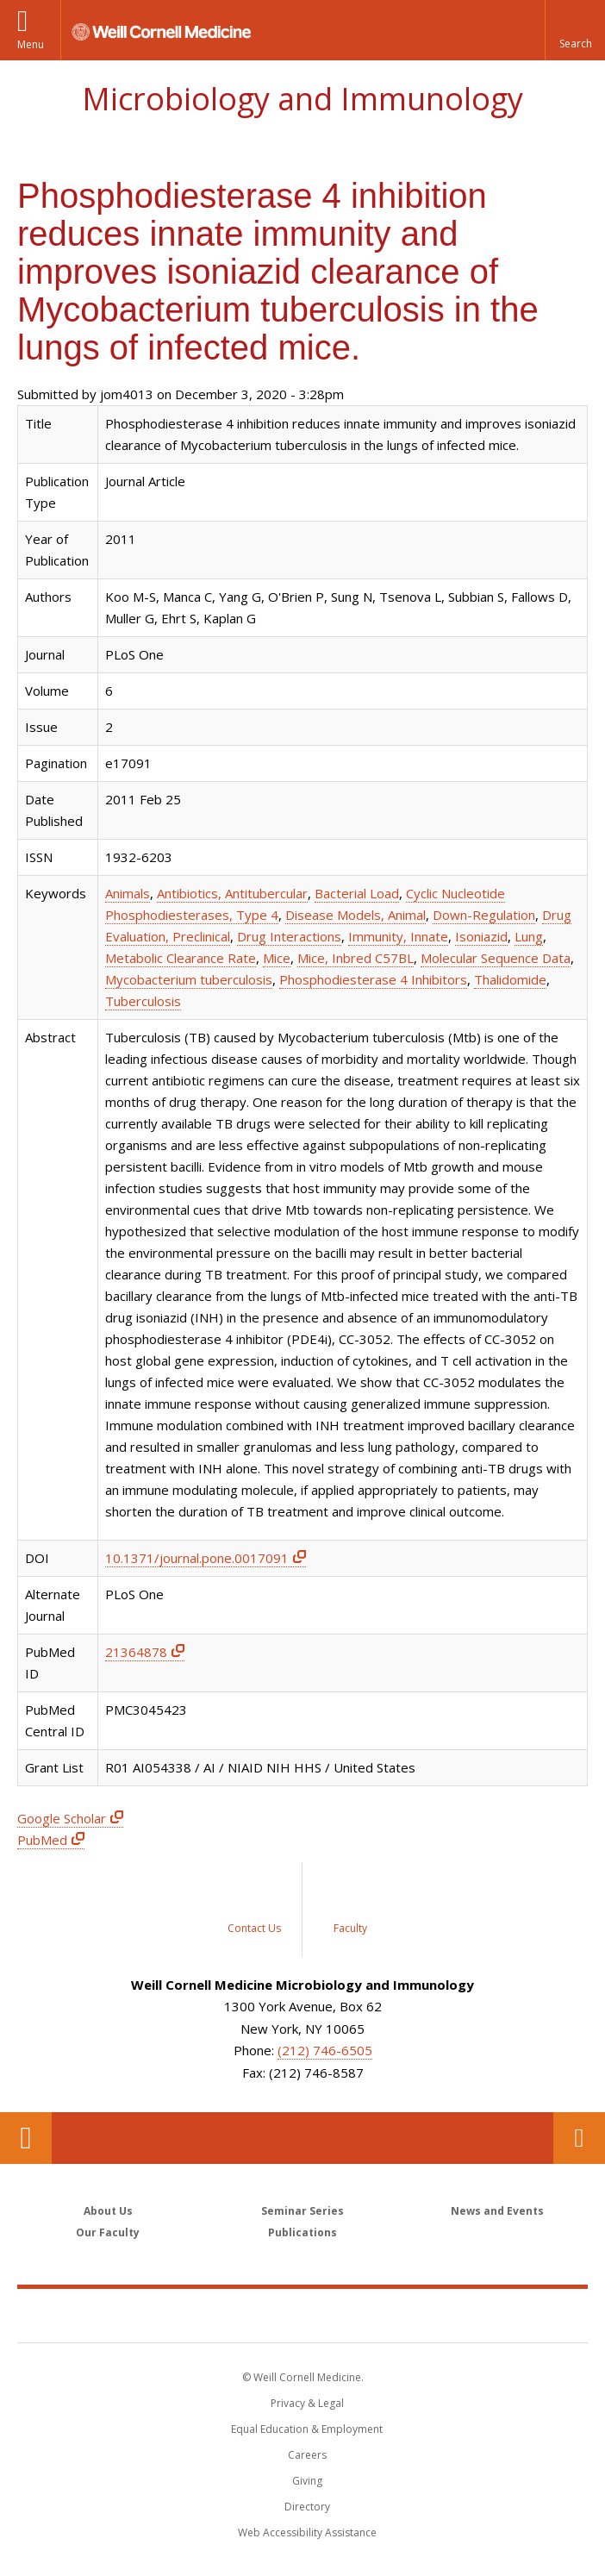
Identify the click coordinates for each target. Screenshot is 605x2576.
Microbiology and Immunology (302, 99)
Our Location (26, 2138)
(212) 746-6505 (325, 2050)
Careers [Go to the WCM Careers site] (307, 2455)
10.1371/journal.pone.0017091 (197, 1557)
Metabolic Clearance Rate (180, 957)
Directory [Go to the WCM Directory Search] (307, 2506)
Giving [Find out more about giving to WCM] (307, 2480)
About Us (108, 2211)
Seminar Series (302, 2211)
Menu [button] (30, 44)
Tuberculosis (143, 1001)
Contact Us (579, 2138)
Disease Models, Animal (355, 914)
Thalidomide (510, 979)
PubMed (42, 1839)
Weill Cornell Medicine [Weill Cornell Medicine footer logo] (302, 2314)
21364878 (136, 1651)
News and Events (497, 2211)
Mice (276, 957)
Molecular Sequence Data (496, 957)
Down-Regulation (484, 914)
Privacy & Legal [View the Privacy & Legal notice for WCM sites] (307, 2403)
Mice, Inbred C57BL (355, 957)
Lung (529, 936)
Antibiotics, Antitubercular (232, 893)
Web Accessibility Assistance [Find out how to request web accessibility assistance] (307, 2532)
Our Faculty (108, 2232)
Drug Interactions (289, 936)
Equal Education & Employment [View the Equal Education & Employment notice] (307, 2429)
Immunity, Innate (398, 936)
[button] (575, 30)
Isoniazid (481, 936)
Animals (127, 893)
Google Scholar (61, 1818)
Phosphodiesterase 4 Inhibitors (373, 979)
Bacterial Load (357, 893)
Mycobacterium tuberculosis (188, 979)
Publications (302, 2232)
